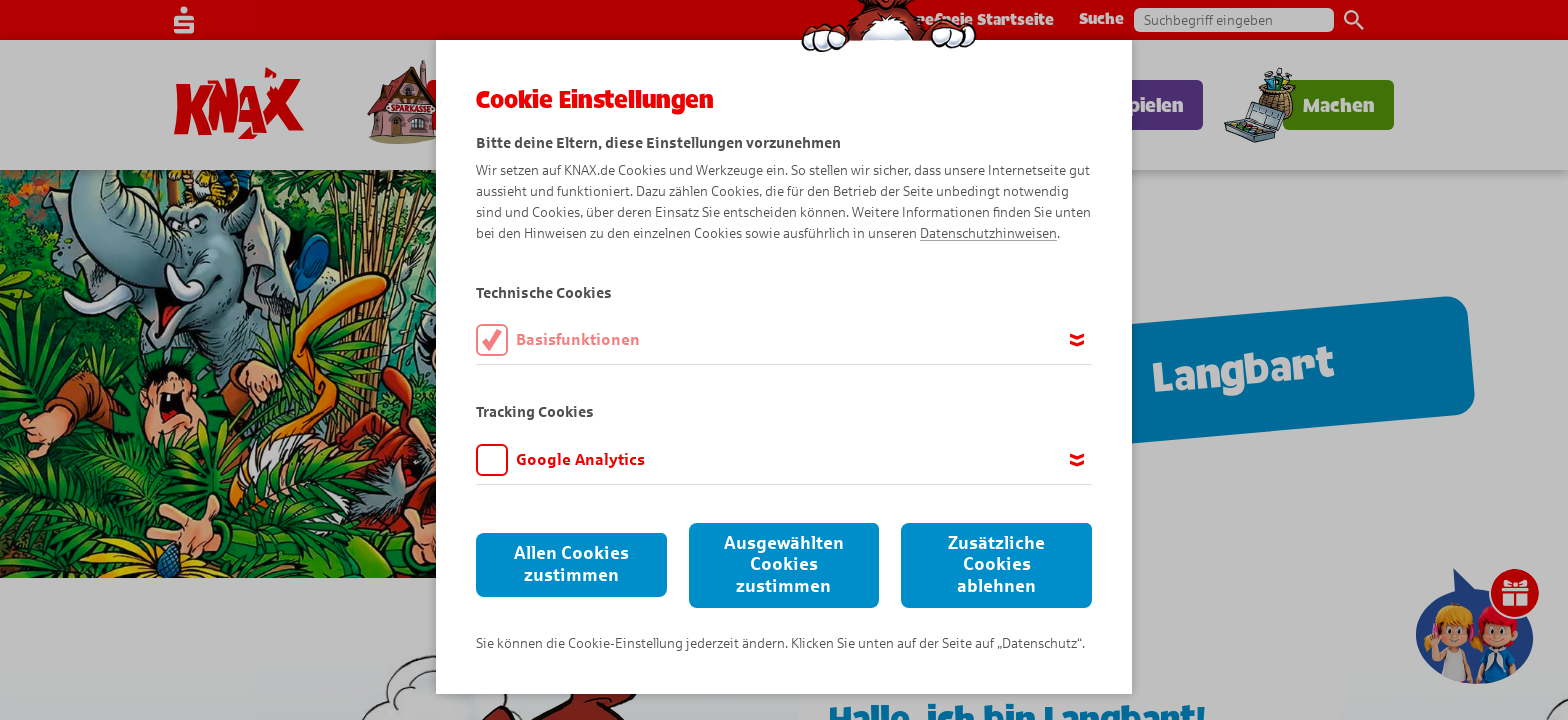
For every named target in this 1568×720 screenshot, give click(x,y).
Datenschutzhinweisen (988, 233)
